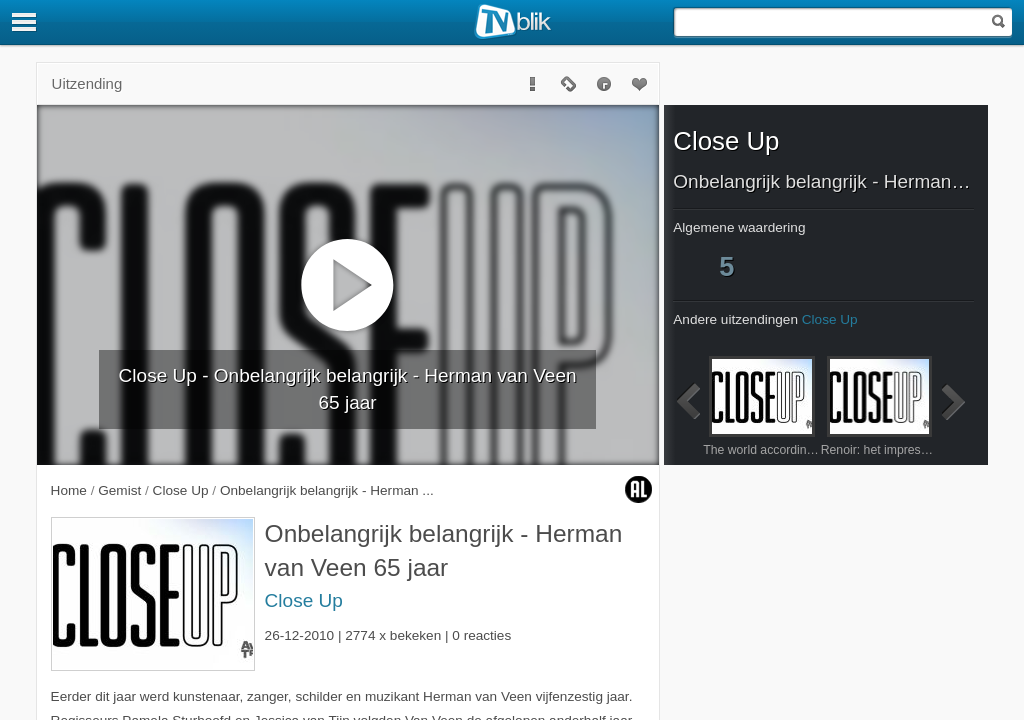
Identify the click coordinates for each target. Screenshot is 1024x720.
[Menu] (25, 22)
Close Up (304, 600)
